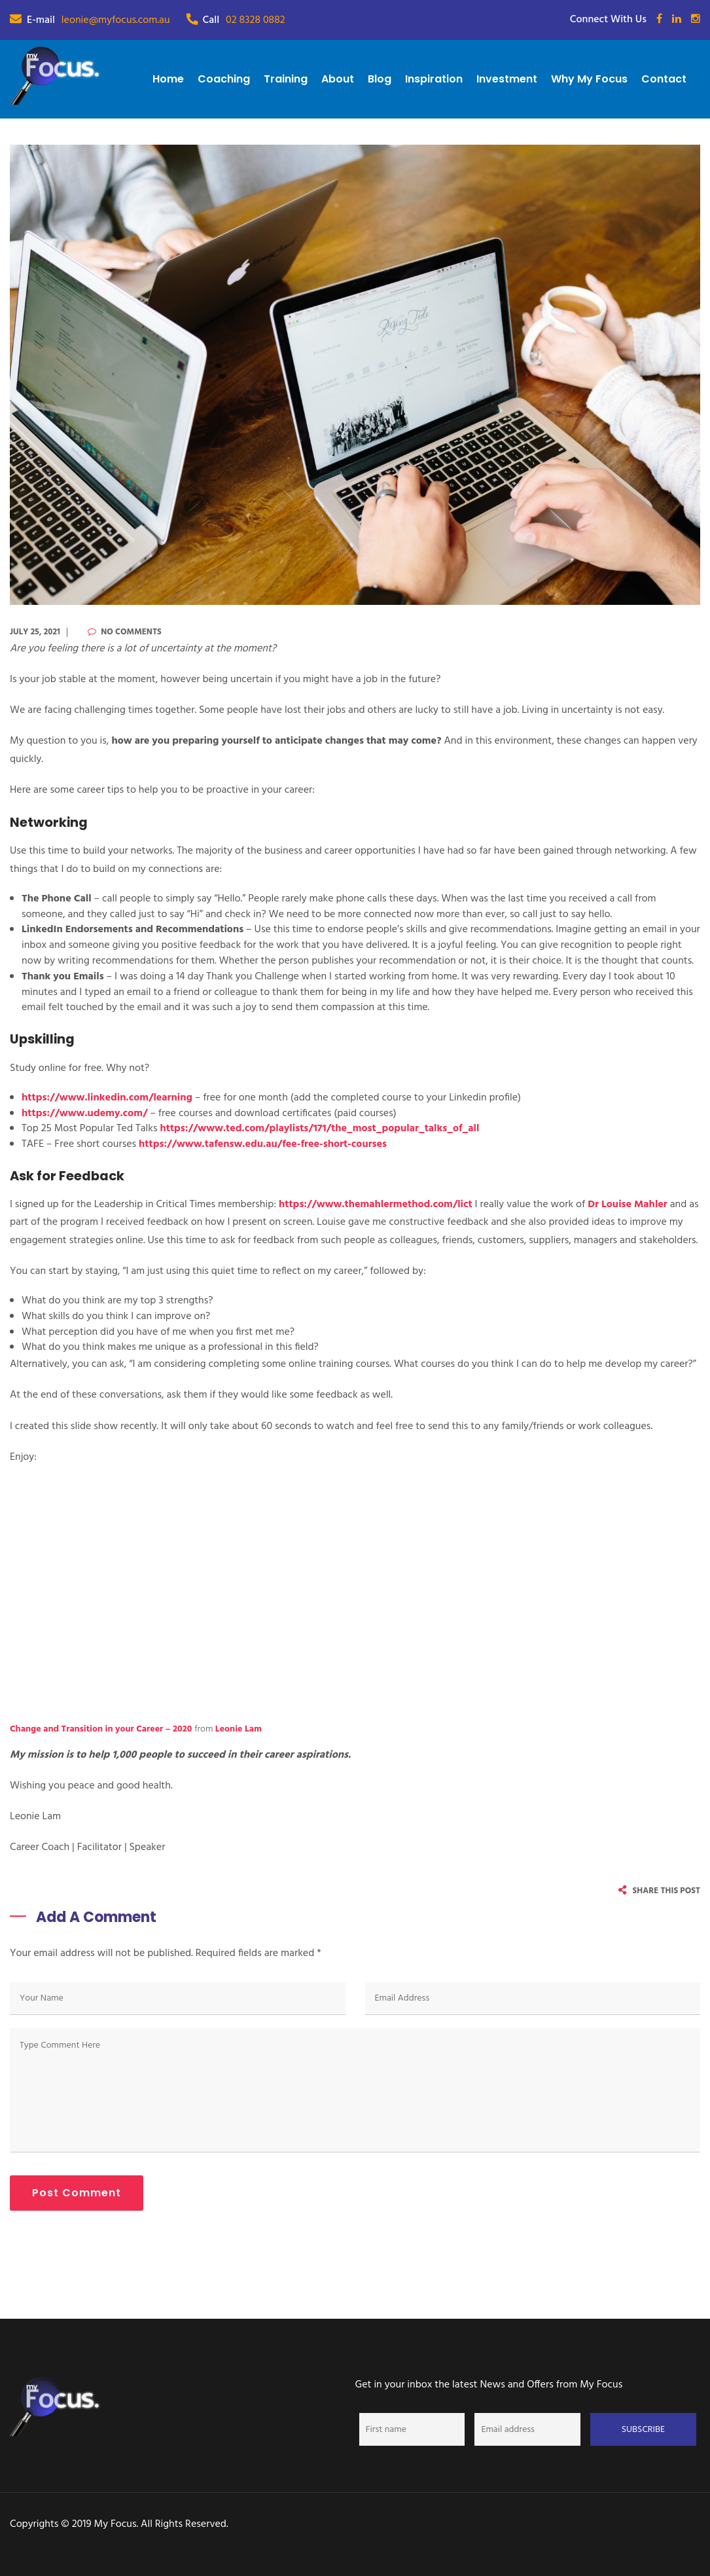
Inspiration (434, 78)
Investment (506, 78)
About (337, 78)
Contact (663, 78)
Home (168, 78)
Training (286, 78)
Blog (379, 78)
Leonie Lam (238, 1729)
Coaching (224, 78)
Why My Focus (589, 78)
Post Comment (76, 2192)
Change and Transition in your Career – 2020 (101, 1729)
